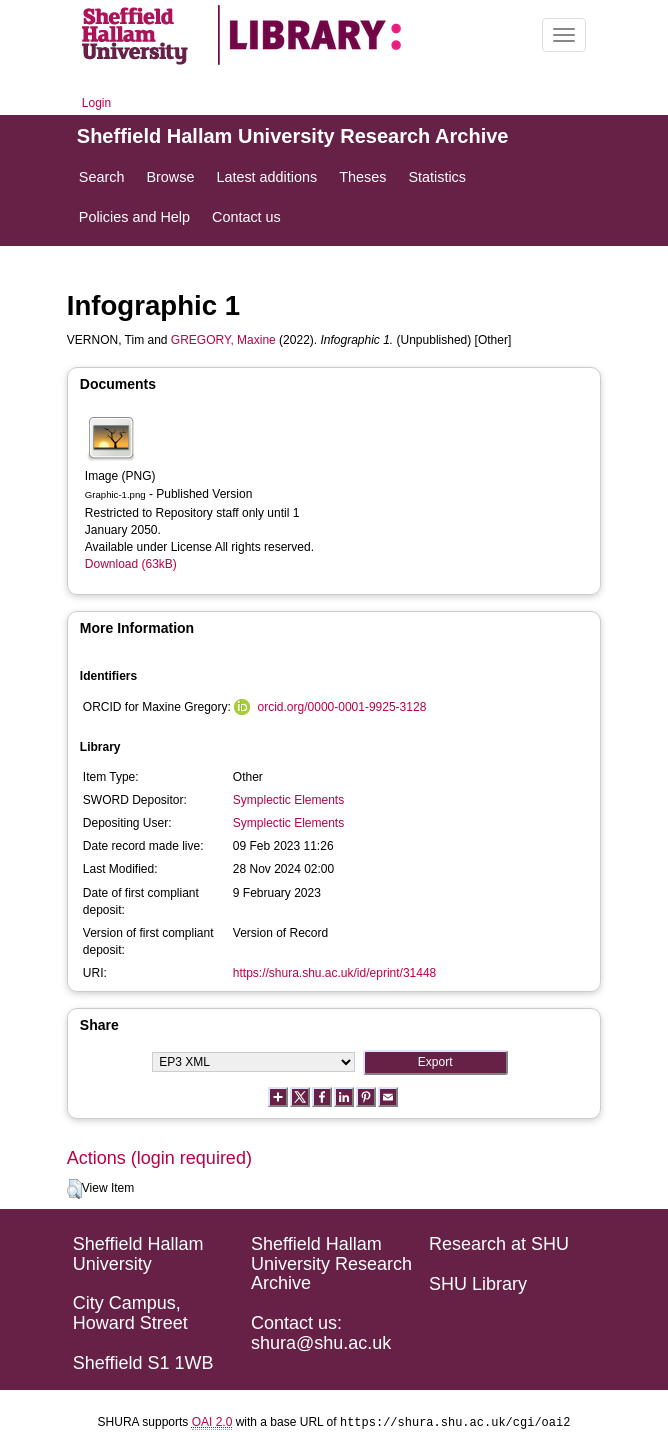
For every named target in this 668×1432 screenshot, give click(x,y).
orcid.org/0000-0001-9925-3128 (342, 707)
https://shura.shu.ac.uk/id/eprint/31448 (334, 973)
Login (96, 103)
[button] (74, 1189)
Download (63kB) (131, 564)
